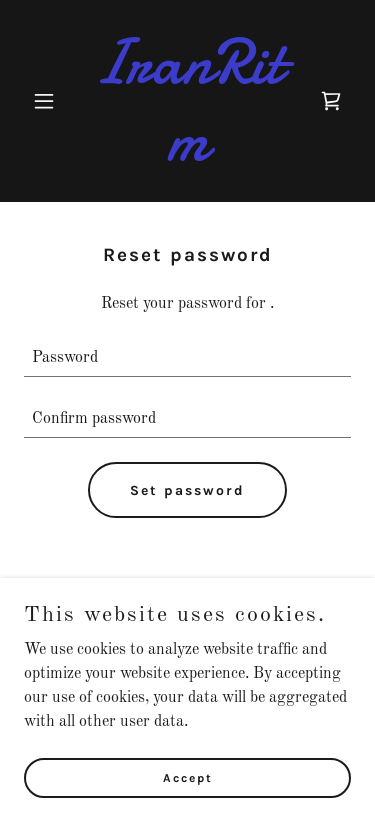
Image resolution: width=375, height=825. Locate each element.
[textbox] (187, 358)
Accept (188, 777)
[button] (48, 101)
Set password (187, 490)
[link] (187, 156)
